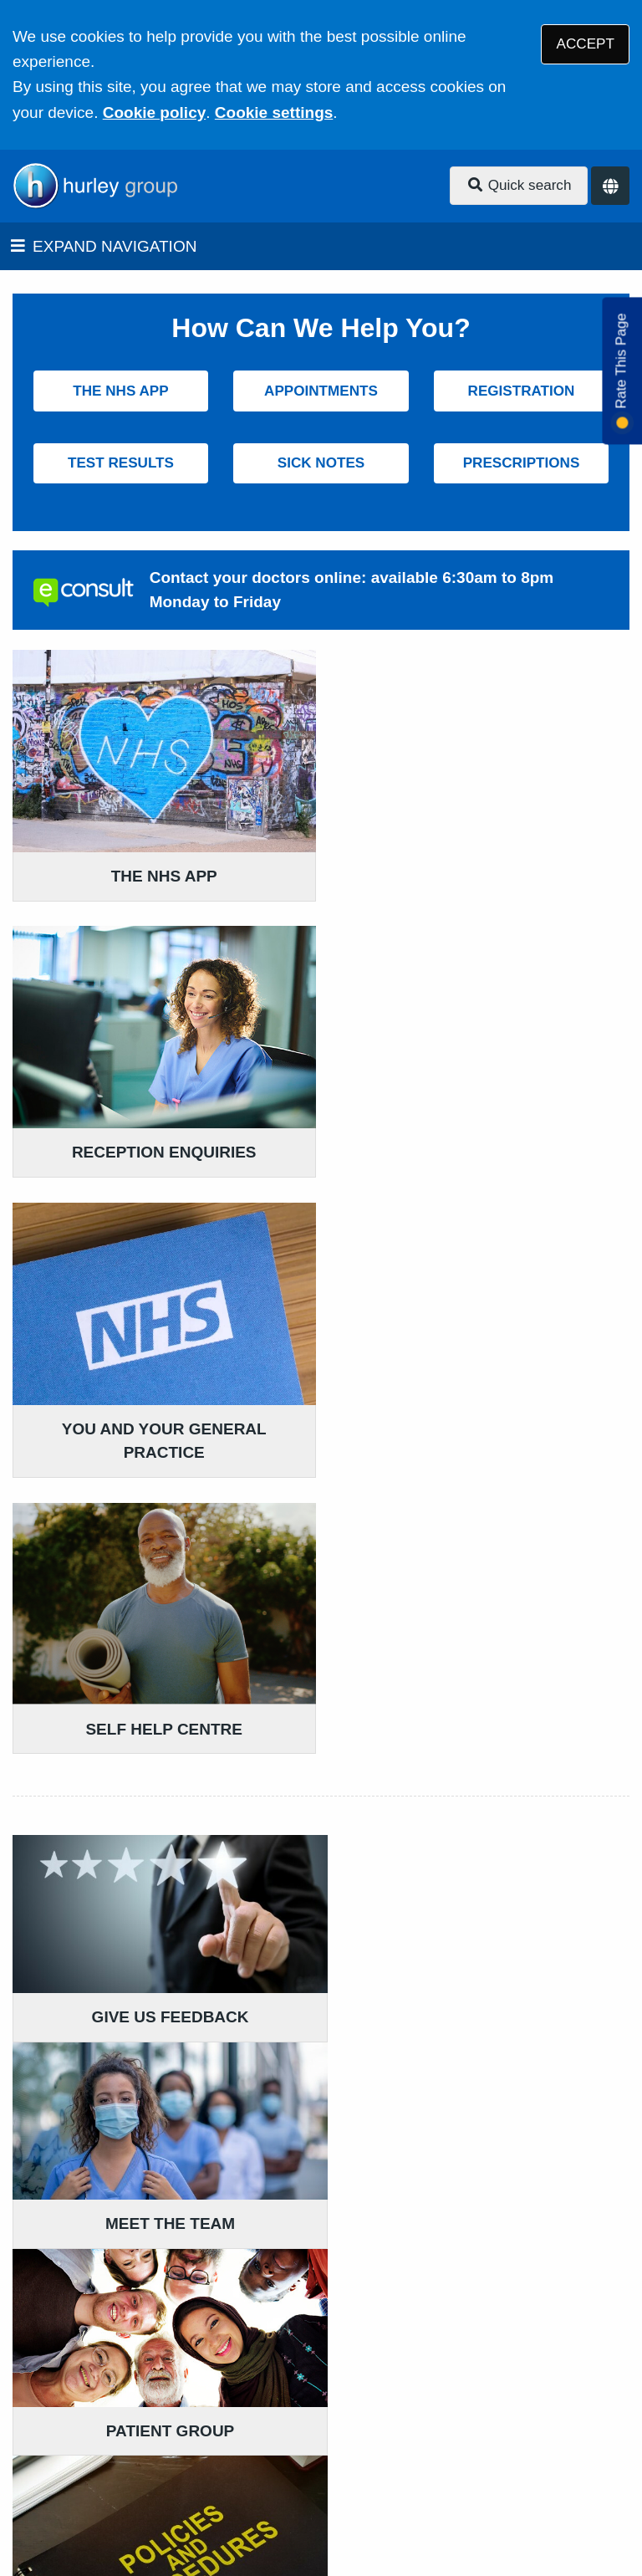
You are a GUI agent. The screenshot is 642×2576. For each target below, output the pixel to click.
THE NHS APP (120, 391)
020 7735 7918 (147, 2320)
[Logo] (95, 186)
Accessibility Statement (391, 2443)
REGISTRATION (521, 391)
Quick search (519, 185)
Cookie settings (274, 112)
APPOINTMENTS (321, 391)
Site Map (416, 2463)
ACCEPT (585, 44)
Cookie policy (154, 112)
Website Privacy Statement (208, 2463)
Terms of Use (161, 2443)
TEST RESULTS (121, 463)
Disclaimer (258, 2443)
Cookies (343, 2463)
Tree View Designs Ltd (102, 2512)
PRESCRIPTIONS (521, 463)
